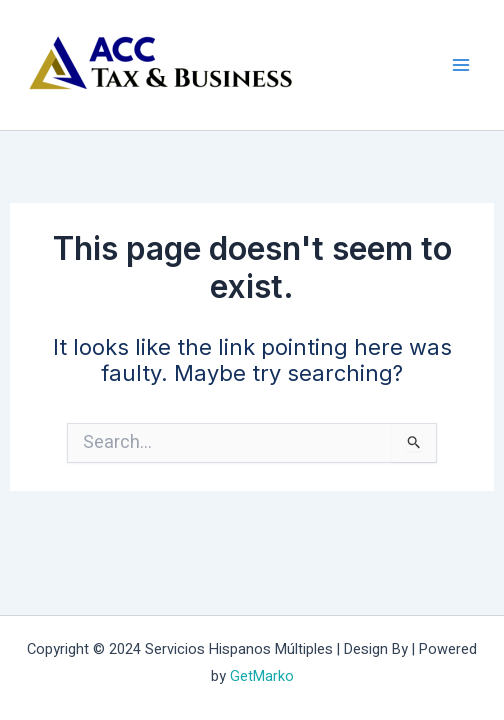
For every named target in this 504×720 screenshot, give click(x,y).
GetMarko (262, 676)
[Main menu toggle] (460, 65)
